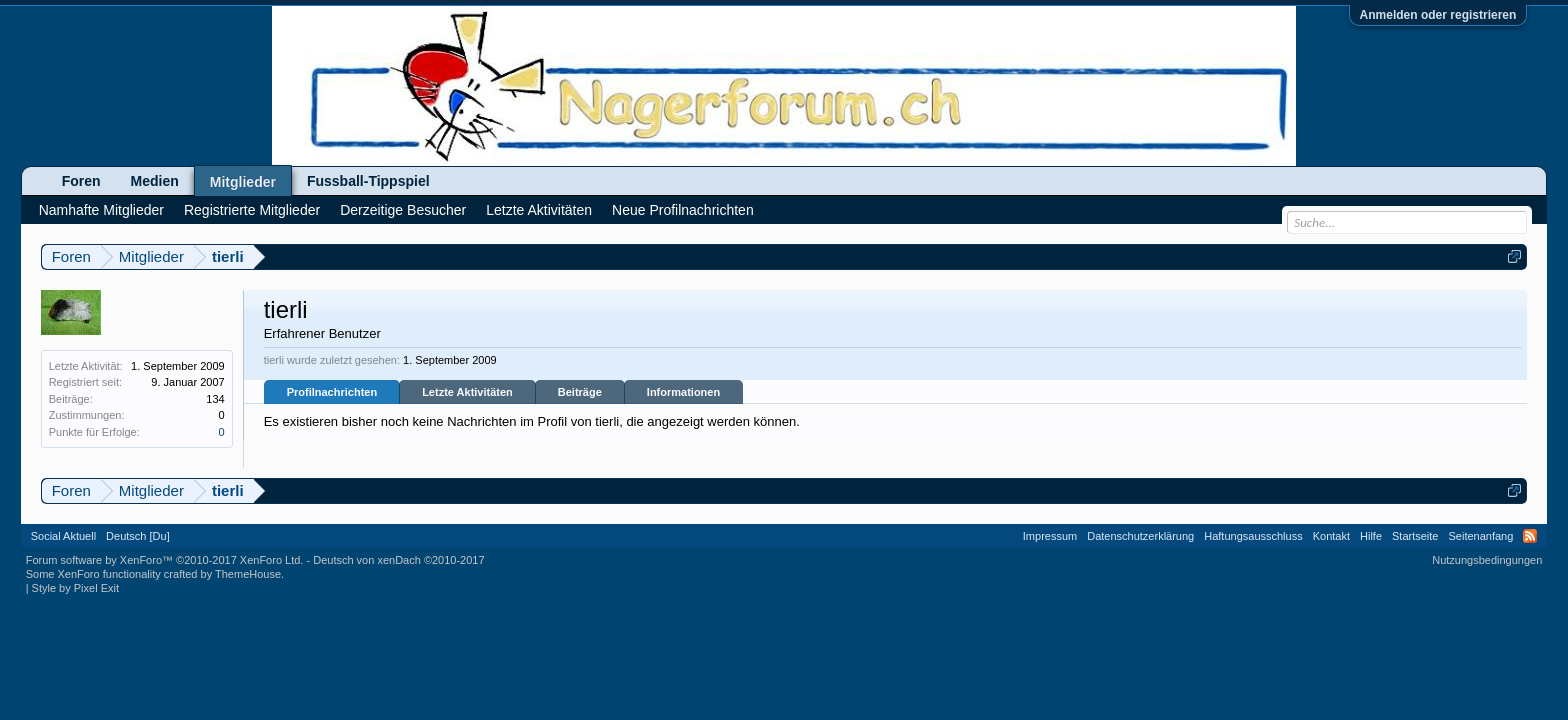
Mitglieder (243, 182)
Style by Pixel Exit (75, 588)
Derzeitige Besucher (403, 210)
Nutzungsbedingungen (1487, 560)
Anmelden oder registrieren (1438, 15)
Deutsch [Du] (138, 536)
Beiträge (580, 392)
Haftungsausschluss (1253, 536)
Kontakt (1331, 536)
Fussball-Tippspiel (368, 181)
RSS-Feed (1530, 536)
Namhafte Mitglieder (101, 210)
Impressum (1050, 536)
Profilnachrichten (332, 392)
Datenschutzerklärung (1140, 536)
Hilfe (1371, 536)
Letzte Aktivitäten (467, 392)
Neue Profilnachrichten (683, 210)
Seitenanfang (1480, 536)
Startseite (1415, 536)
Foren (81, 181)
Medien (155, 181)
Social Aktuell (63, 536)
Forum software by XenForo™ (165, 560)
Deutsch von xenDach (398, 560)
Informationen (683, 392)
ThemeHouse (248, 574)
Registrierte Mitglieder (252, 210)
